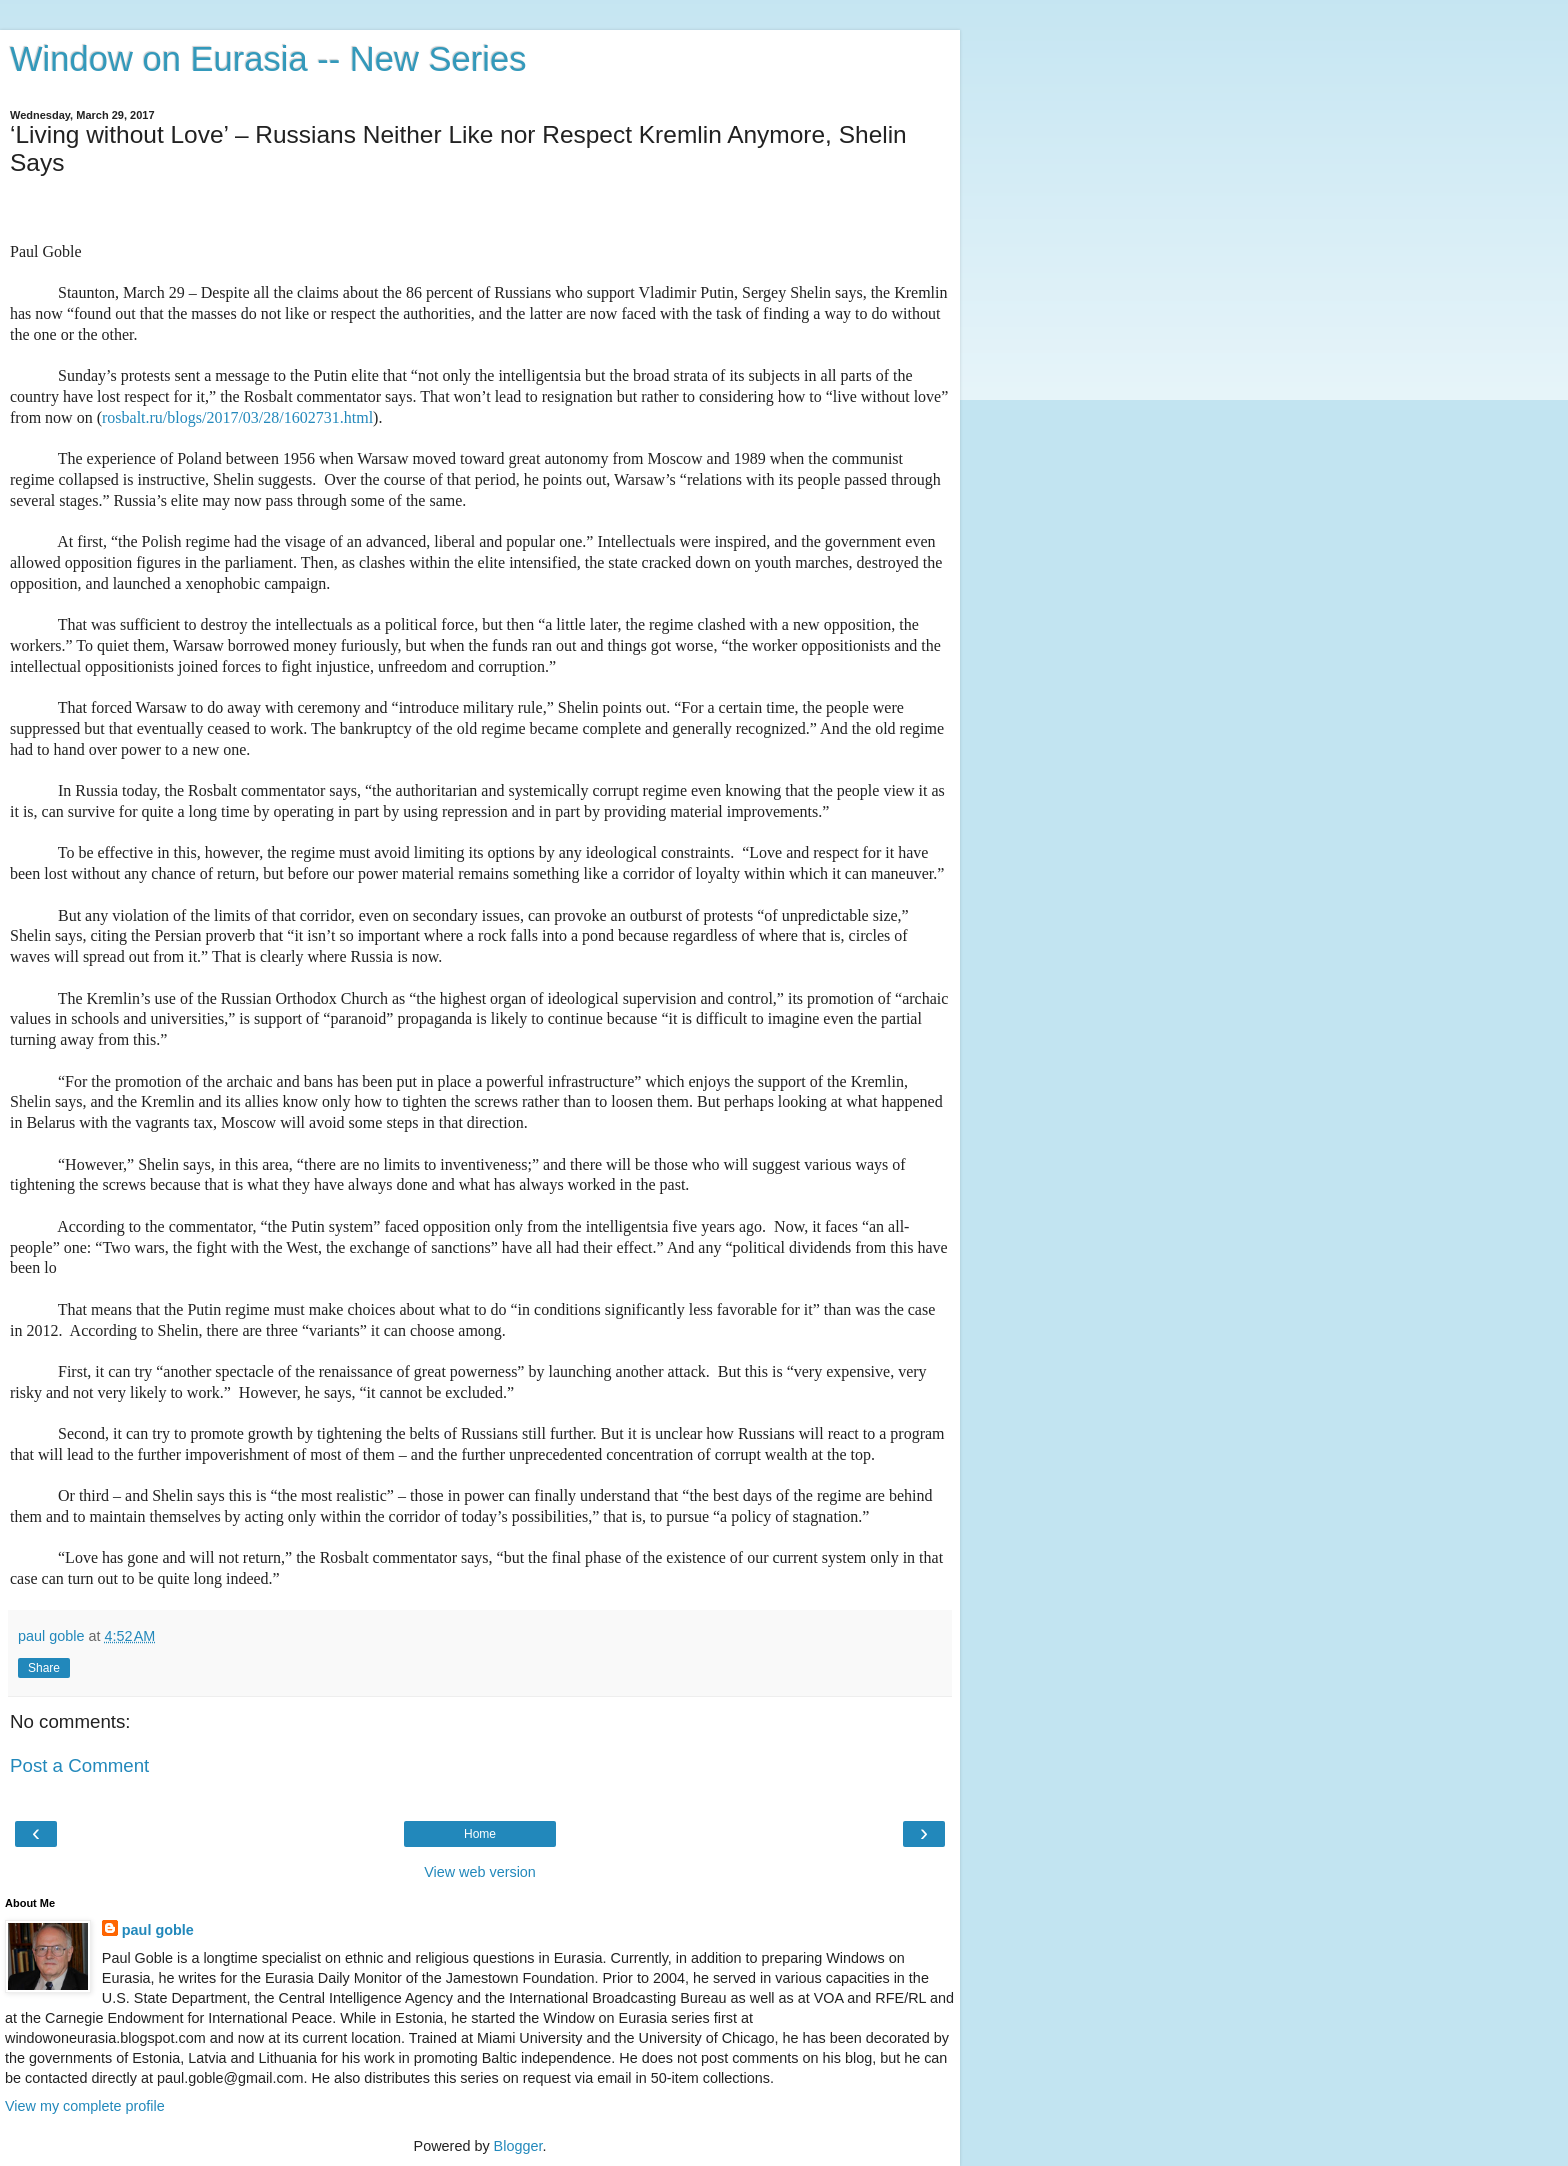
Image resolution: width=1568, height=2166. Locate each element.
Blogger (518, 2146)
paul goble (158, 1930)
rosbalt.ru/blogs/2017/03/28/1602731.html (237, 417)
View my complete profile (85, 2106)
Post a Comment (79, 1765)
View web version (480, 1872)
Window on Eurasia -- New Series (268, 59)
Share (44, 1668)
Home (480, 1834)
